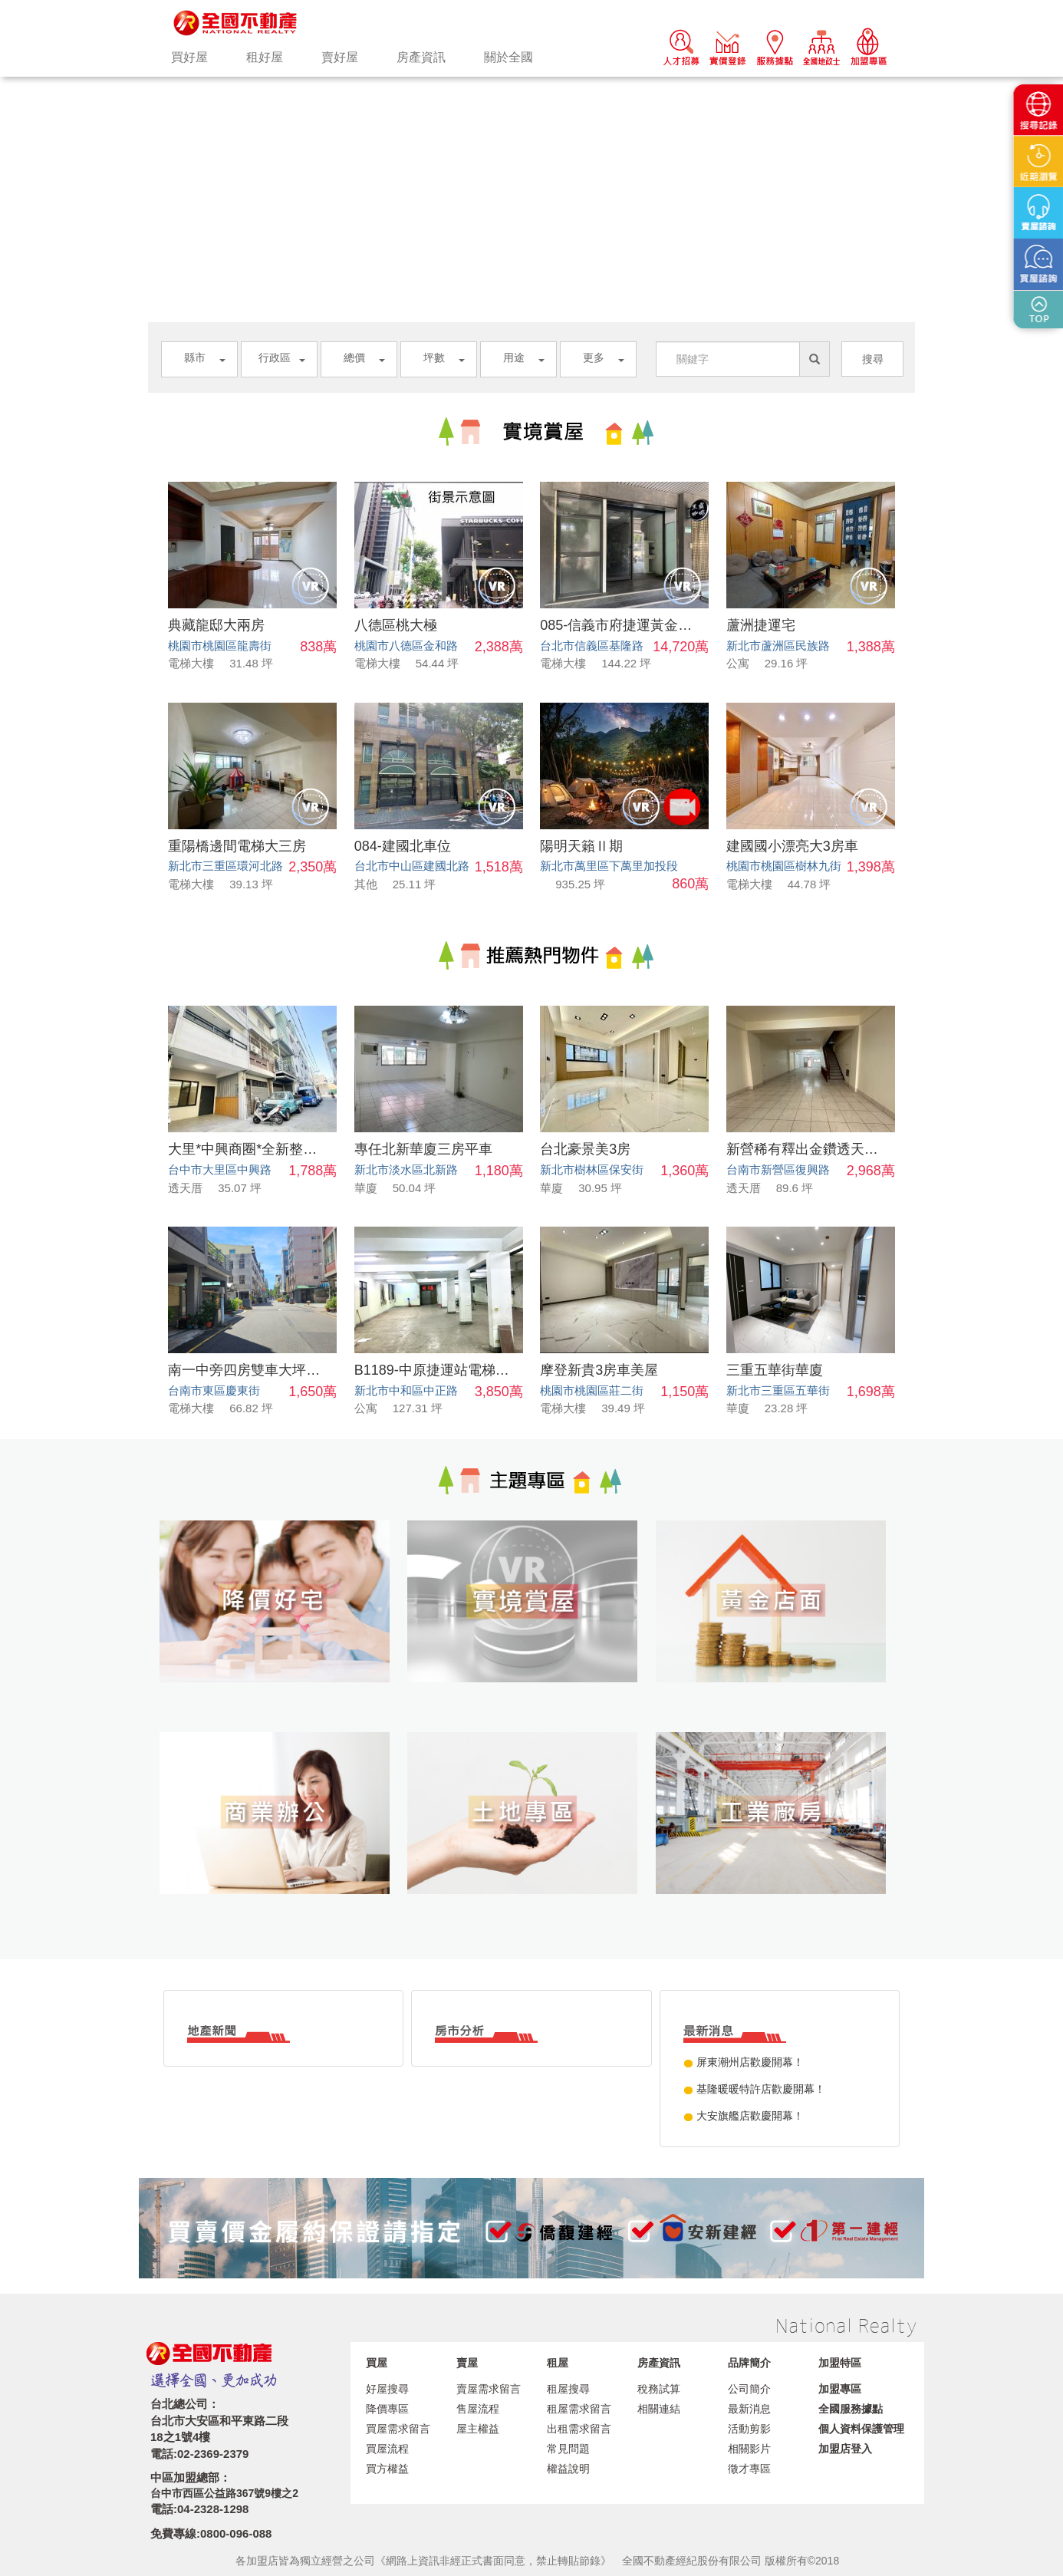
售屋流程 (477, 2409)
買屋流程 (387, 2449)
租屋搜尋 (568, 2389)
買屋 (376, 2363)
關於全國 (508, 57)
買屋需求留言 (398, 2429)
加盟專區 (839, 2389)
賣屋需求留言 (488, 2389)
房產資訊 (421, 57)
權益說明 (568, 2468)
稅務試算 (658, 2389)
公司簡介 (749, 2389)
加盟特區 (839, 2363)
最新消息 (749, 2409)
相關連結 (658, 2409)
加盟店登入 (845, 2449)
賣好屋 (339, 57)
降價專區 (387, 2409)
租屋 (557, 2363)
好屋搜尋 (387, 2389)
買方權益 (387, 2468)
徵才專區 (749, 2468)
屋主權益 (477, 2429)
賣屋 (467, 2363)
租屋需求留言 (579, 2409)
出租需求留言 (579, 2429)
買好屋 (189, 57)
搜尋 (873, 359)
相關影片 (749, 2449)
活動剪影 (749, 2429)
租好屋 (264, 57)
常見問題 (568, 2449)
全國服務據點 (850, 2409)
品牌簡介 (749, 2363)
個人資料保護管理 (861, 2429)
